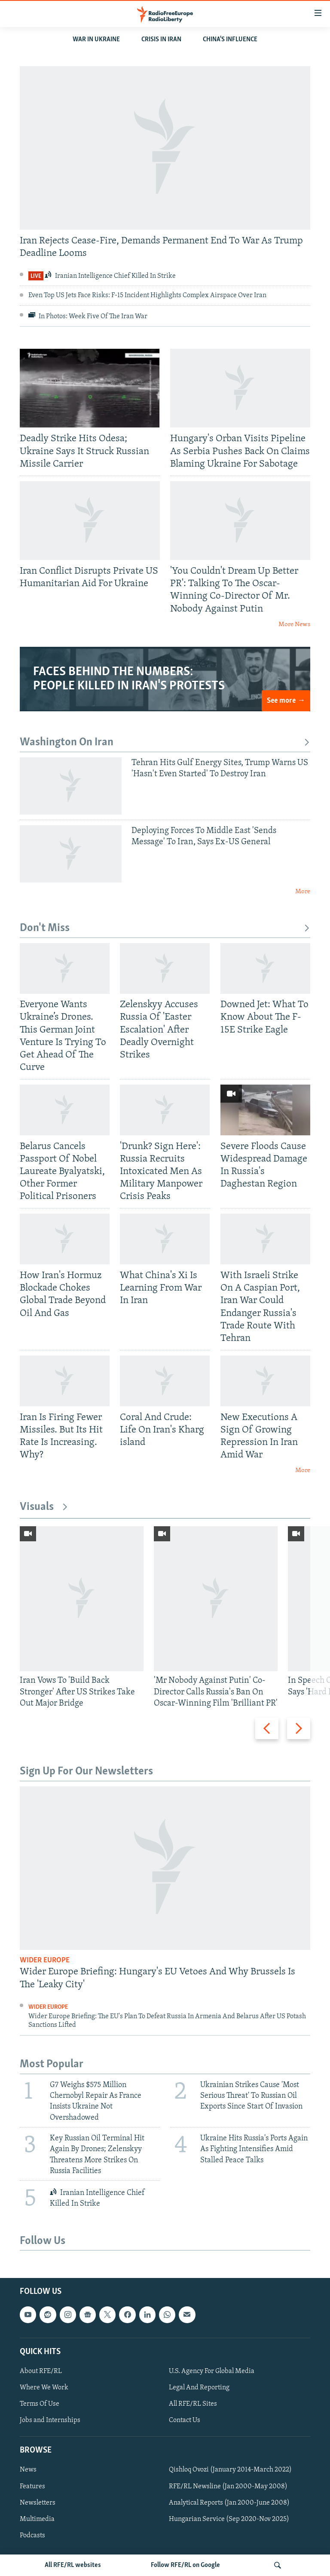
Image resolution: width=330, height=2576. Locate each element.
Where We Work (44, 2387)
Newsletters (37, 2502)
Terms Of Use (39, 2404)
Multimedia (37, 2519)
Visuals (44, 1507)
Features (32, 2486)
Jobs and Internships (50, 2420)
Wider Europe (45, 1960)
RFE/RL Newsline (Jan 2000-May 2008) (228, 2486)
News (28, 2470)
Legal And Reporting (199, 2387)
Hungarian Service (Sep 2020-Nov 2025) (229, 2519)
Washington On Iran (165, 742)
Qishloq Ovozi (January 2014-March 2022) (230, 2470)
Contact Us (184, 2420)
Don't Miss (165, 928)
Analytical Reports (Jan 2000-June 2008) (229, 2502)
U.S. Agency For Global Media (211, 2371)
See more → (286, 701)
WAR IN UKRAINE (96, 39)
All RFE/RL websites (73, 2565)
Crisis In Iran (161, 39)
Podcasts (32, 2535)
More (302, 891)
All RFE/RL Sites (193, 2404)
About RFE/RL (41, 2371)
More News (294, 624)
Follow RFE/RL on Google (185, 2565)
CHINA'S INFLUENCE (230, 39)
